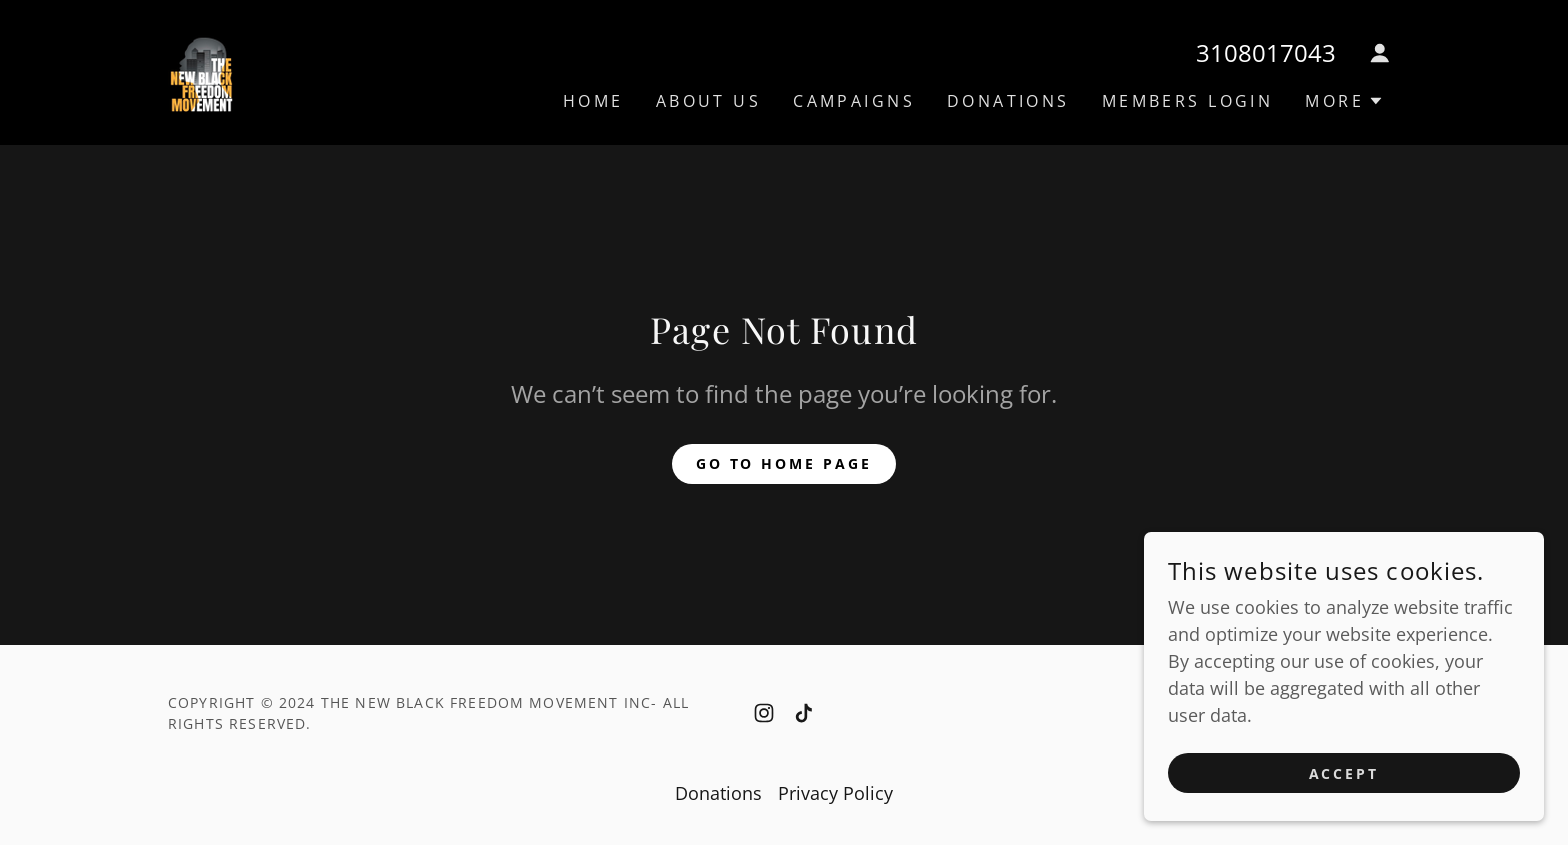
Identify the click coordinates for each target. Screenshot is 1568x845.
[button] (1380, 53)
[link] (201, 70)
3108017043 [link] (1266, 52)
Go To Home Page (784, 463)
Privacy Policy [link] (835, 793)
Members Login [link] (1188, 101)
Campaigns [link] (854, 101)
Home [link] (593, 101)
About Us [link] (708, 101)
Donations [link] (1008, 101)
